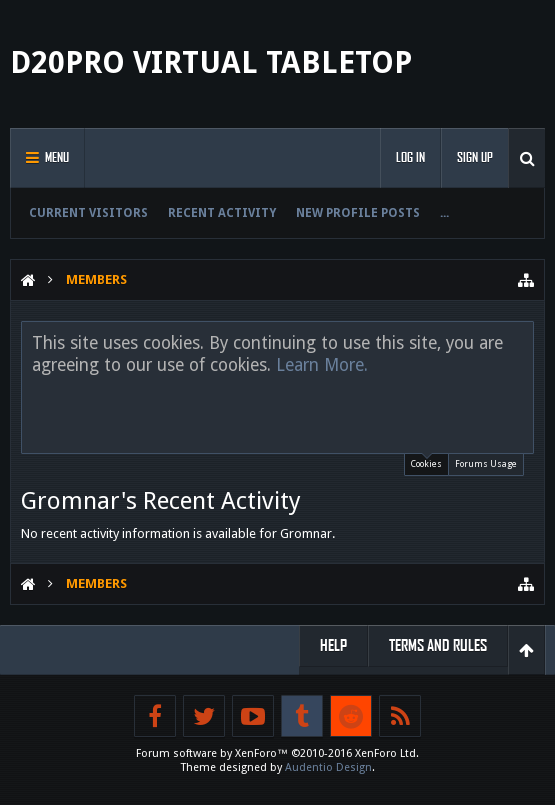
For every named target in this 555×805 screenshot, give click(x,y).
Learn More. (322, 365)
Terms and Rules (438, 645)
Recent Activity (222, 213)
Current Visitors (88, 213)
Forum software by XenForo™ (277, 753)
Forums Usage (486, 464)
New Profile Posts (358, 213)
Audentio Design (328, 767)
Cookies (426, 461)
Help (333, 645)
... (444, 213)
